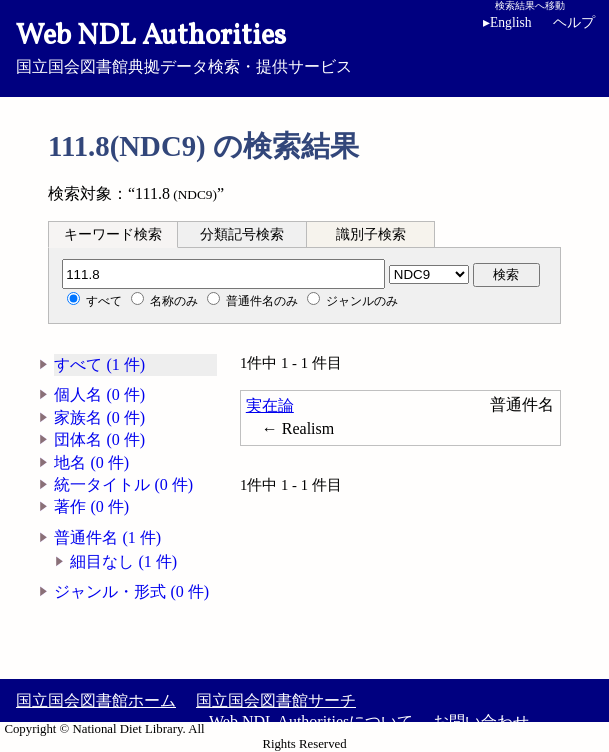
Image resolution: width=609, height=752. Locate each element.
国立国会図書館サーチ (276, 700)
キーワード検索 (113, 234)
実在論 (270, 405)
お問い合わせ (481, 721)
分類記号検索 (242, 234)
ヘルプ (574, 22)
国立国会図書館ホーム (96, 700)
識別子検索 (371, 234)
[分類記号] (223, 274)
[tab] (113, 234)
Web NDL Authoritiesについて (311, 721)
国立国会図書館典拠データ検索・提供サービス (304, 46)
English (507, 22)
